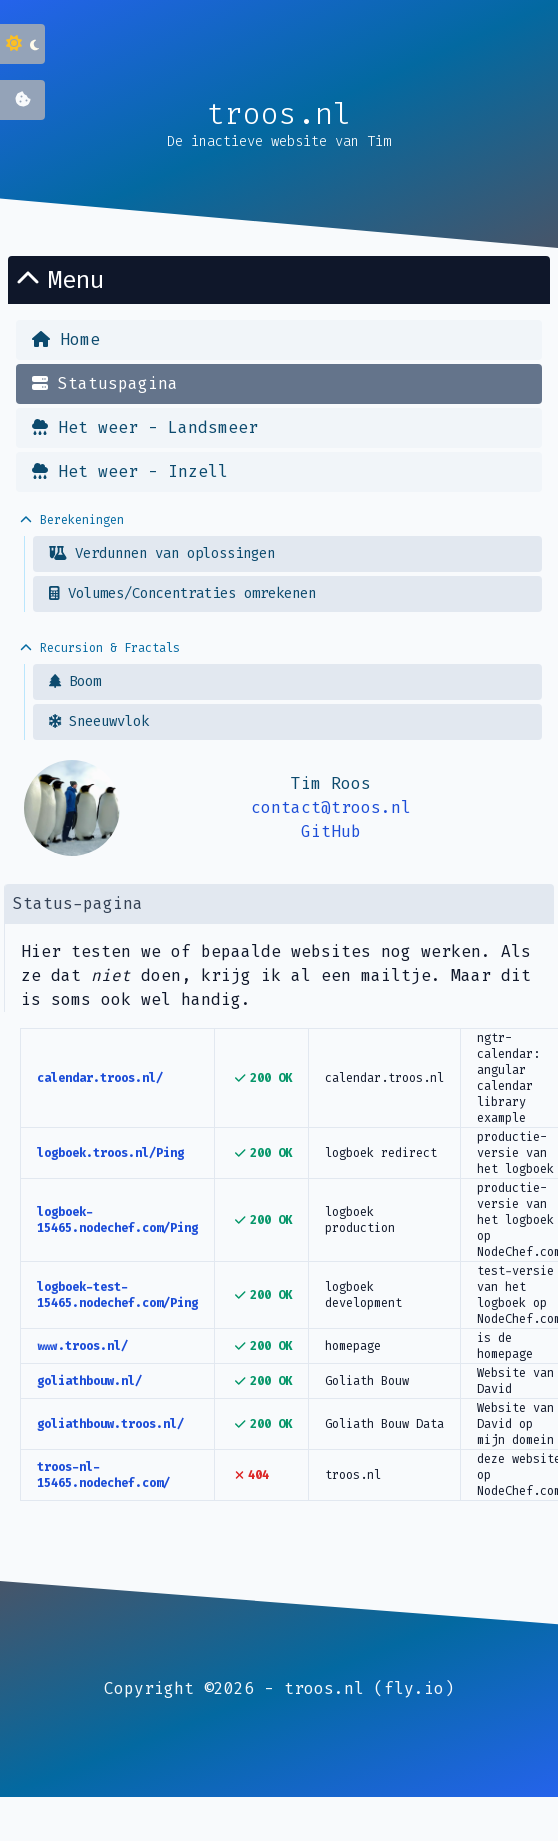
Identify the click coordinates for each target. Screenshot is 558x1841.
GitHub (331, 831)
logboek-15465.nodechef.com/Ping (117, 1220)
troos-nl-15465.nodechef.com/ (103, 1475)
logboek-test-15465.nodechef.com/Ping (117, 1295)
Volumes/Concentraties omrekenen (182, 593)
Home (66, 339)
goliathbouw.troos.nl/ (110, 1424)
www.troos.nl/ (82, 1346)
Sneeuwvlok (99, 721)
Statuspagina (105, 383)
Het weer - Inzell (130, 471)
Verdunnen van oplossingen (162, 553)
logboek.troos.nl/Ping (110, 1153)
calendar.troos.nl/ (100, 1078)
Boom (75, 681)
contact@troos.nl (331, 807)
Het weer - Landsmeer (145, 427)
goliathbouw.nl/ (89, 1381)
